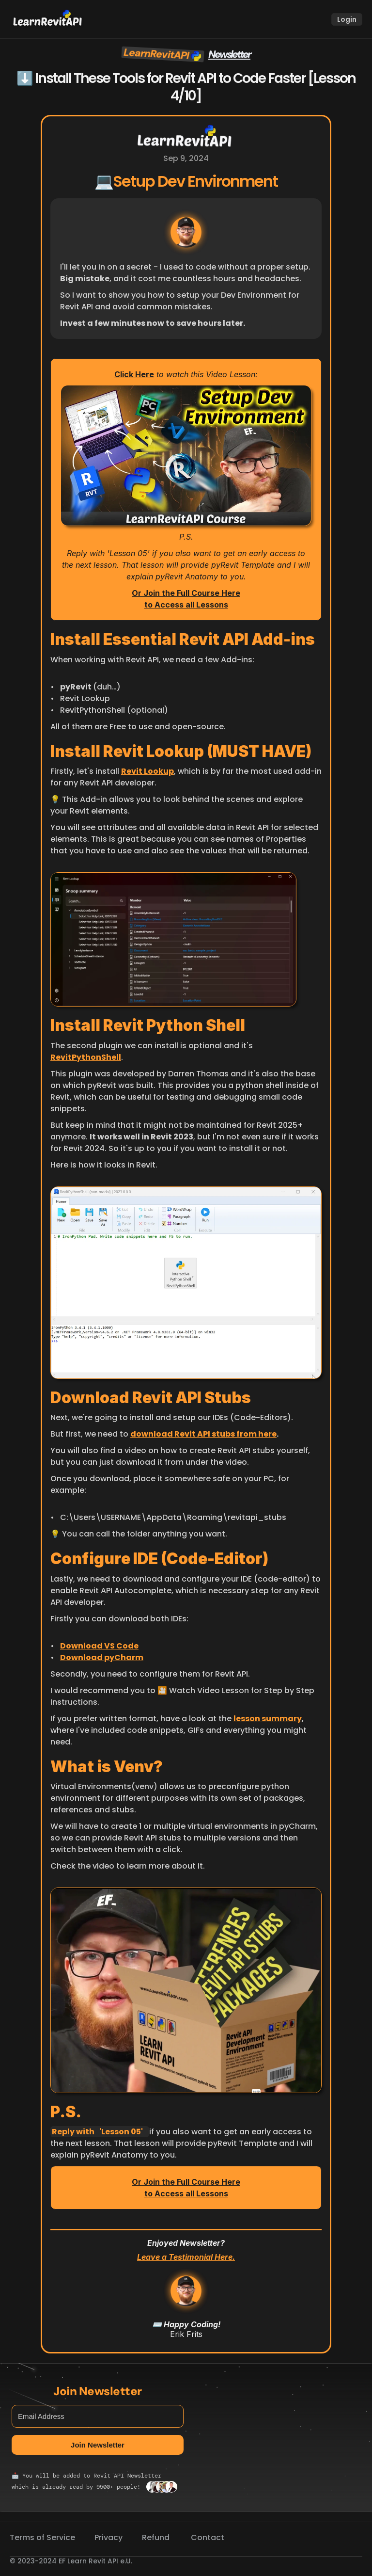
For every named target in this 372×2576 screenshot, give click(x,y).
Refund (156, 2537)
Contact (207, 2537)
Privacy (108, 2537)
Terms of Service (42, 2537)
